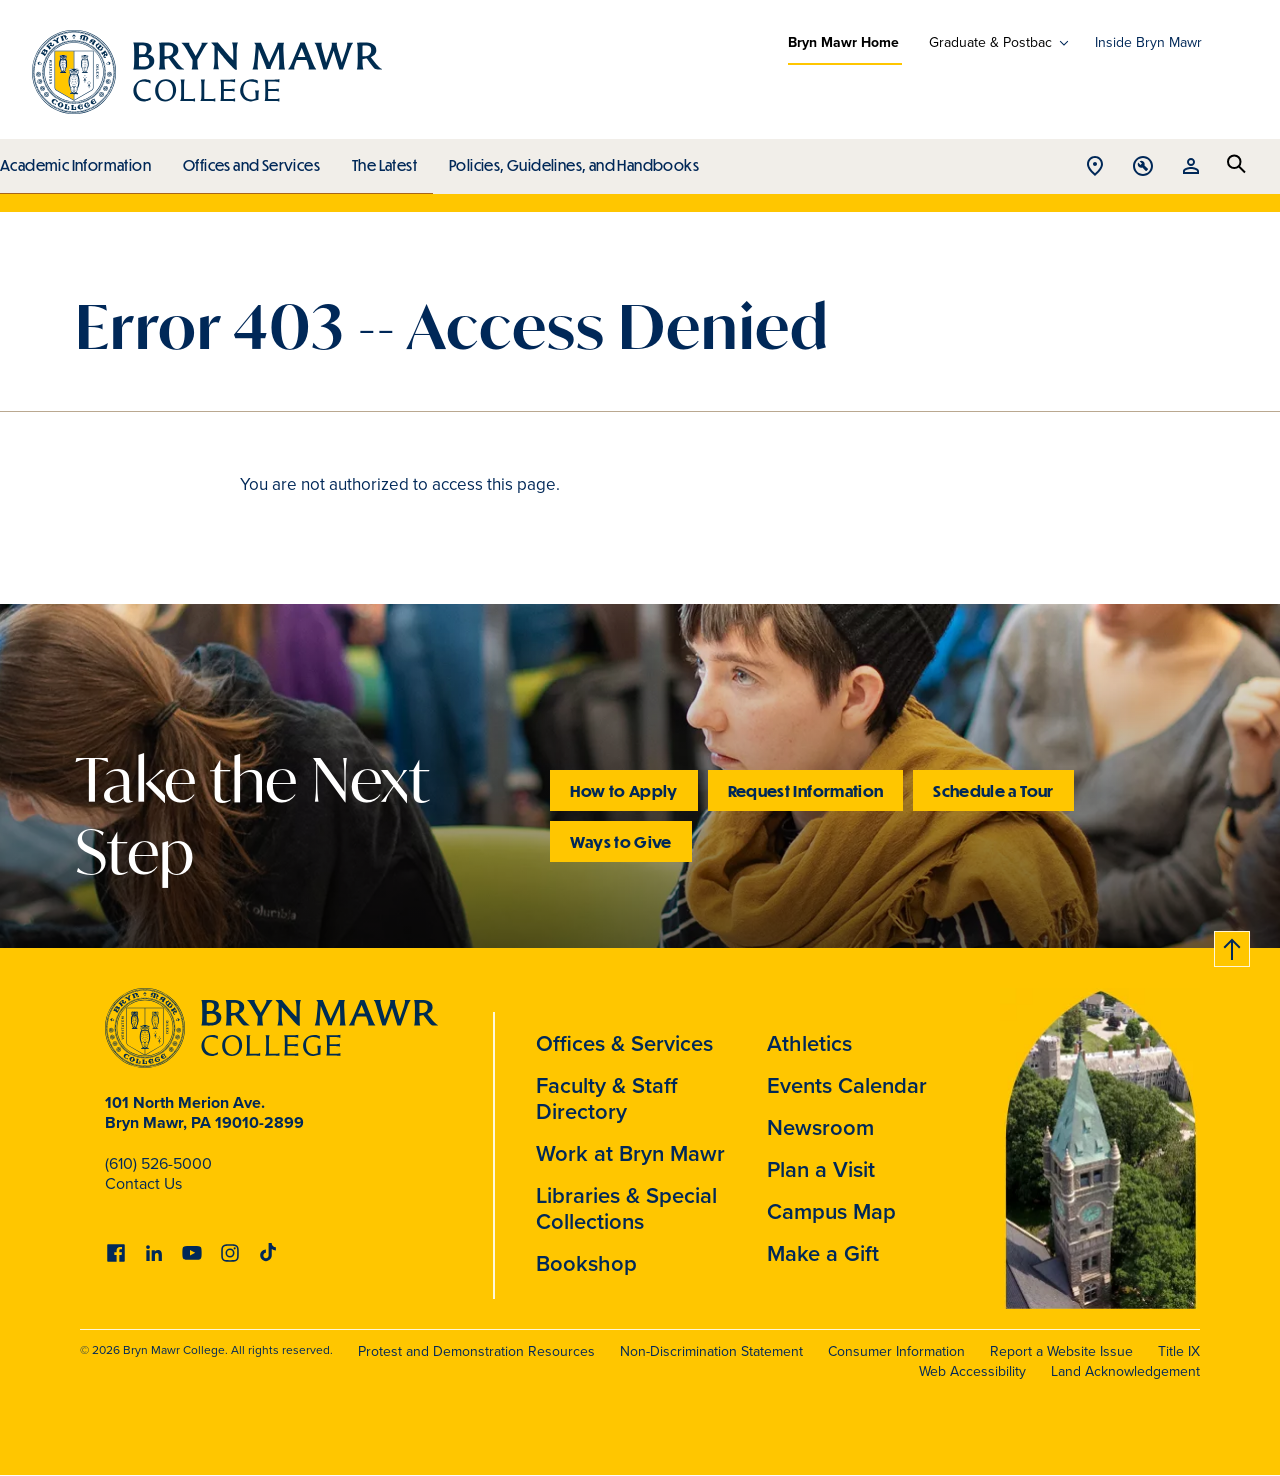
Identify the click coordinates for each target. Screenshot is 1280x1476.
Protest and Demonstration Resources (476, 1351)
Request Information (806, 790)
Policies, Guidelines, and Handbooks (567, 160)
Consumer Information (896, 1351)
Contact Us (143, 1183)
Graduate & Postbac (990, 43)
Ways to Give (620, 841)
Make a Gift (823, 1253)
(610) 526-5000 (158, 1163)
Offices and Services (248, 160)
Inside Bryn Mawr (1148, 42)
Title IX (1179, 1351)
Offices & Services (624, 1043)
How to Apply (623, 790)
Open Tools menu (1143, 167)
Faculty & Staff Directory (607, 1098)
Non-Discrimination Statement (711, 1351)
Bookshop (586, 1263)
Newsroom (820, 1127)
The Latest (379, 160)
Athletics (809, 1043)
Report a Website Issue (1061, 1351)
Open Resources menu (1191, 167)
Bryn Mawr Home (843, 42)
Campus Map (831, 1211)
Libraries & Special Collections (626, 1208)
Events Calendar (847, 1085)
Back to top (1233, 945)
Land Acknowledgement (1125, 1371)
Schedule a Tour (993, 790)
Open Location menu (1095, 167)
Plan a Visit (821, 1169)
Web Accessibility (972, 1371)
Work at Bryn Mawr (630, 1153)
